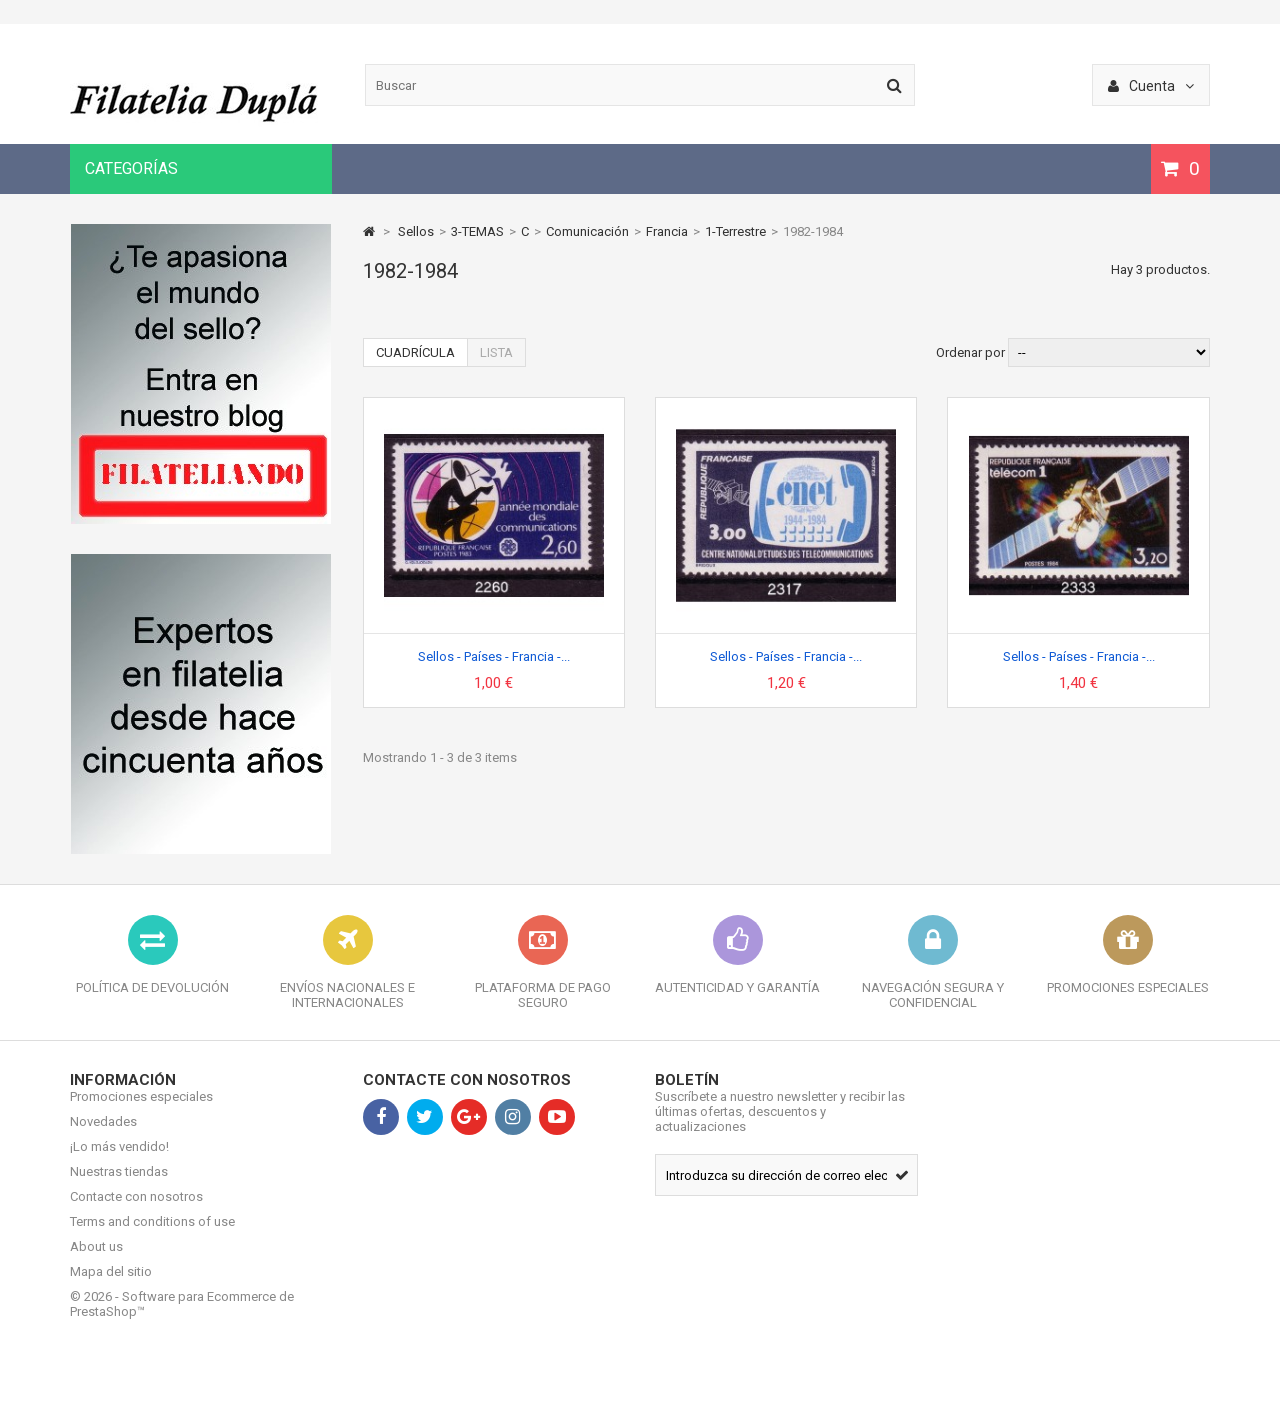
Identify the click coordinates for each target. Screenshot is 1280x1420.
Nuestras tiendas (119, 1186)
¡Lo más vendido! (119, 1161)
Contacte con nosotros (136, 1211)
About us (96, 1261)
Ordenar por (970, 352)
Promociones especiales (141, 1111)
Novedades (103, 1136)
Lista (496, 352)
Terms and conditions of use (152, 1236)
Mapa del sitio (111, 1286)
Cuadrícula (415, 352)
